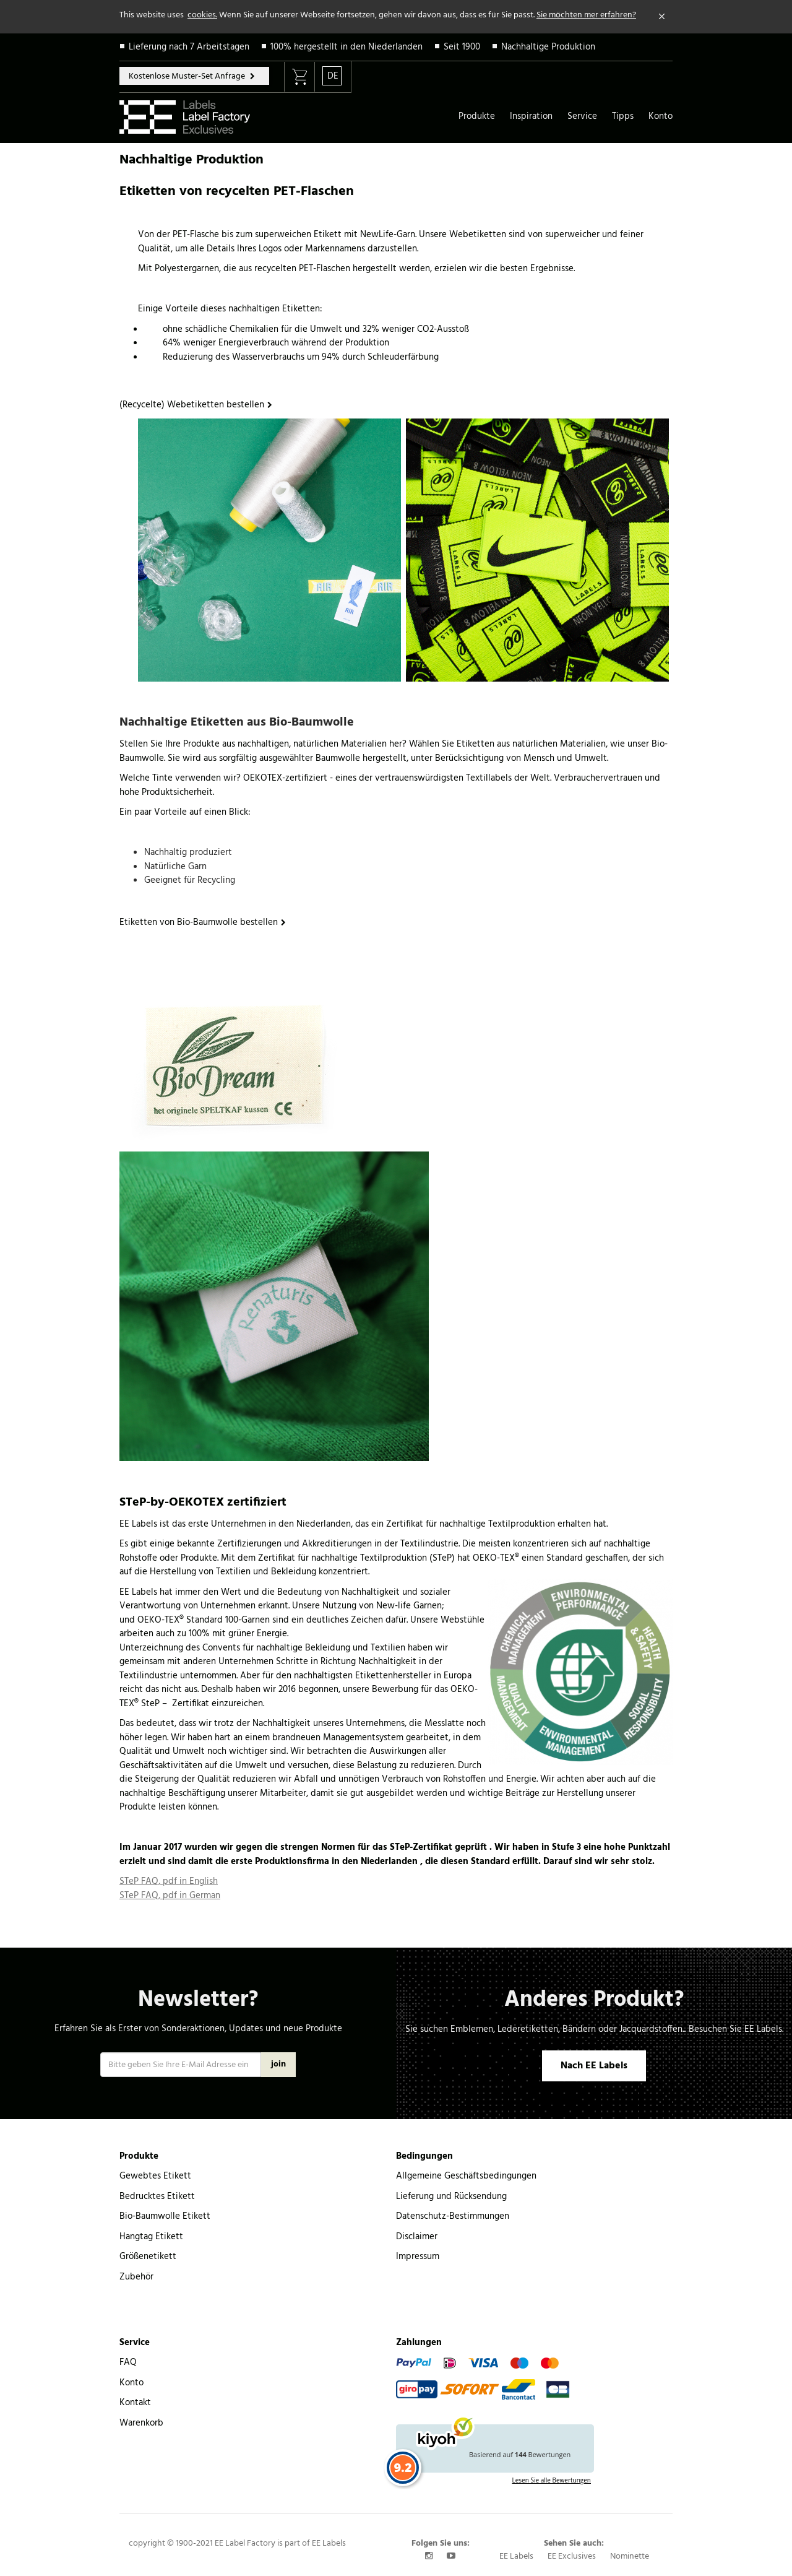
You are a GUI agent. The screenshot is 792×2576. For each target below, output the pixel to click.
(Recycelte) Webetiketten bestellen (191, 404)
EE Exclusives (572, 2556)
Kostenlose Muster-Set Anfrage (188, 76)
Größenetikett (147, 2256)
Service (582, 116)
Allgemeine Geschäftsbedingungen (466, 2176)
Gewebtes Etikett (155, 2176)
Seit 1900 (462, 47)
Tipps (623, 116)
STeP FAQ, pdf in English (168, 1881)
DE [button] (332, 76)
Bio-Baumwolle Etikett (164, 2216)
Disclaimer (416, 2236)
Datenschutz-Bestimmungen (452, 2216)
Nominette (629, 2556)
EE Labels (516, 2556)
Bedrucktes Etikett (157, 2196)
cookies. (202, 15)
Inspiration (531, 116)
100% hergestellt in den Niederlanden (346, 47)
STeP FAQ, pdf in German (169, 1895)
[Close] (662, 17)
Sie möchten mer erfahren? (586, 15)
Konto (660, 116)
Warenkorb (141, 2423)
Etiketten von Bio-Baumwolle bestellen (198, 922)
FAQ (128, 2362)
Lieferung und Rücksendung (451, 2196)
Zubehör (136, 2277)
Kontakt (135, 2402)
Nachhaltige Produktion (548, 47)
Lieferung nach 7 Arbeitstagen (189, 47)
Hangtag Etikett (151, 2236)
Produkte (476, 116)
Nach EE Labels (594, 2066)
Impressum (417, 2256)
